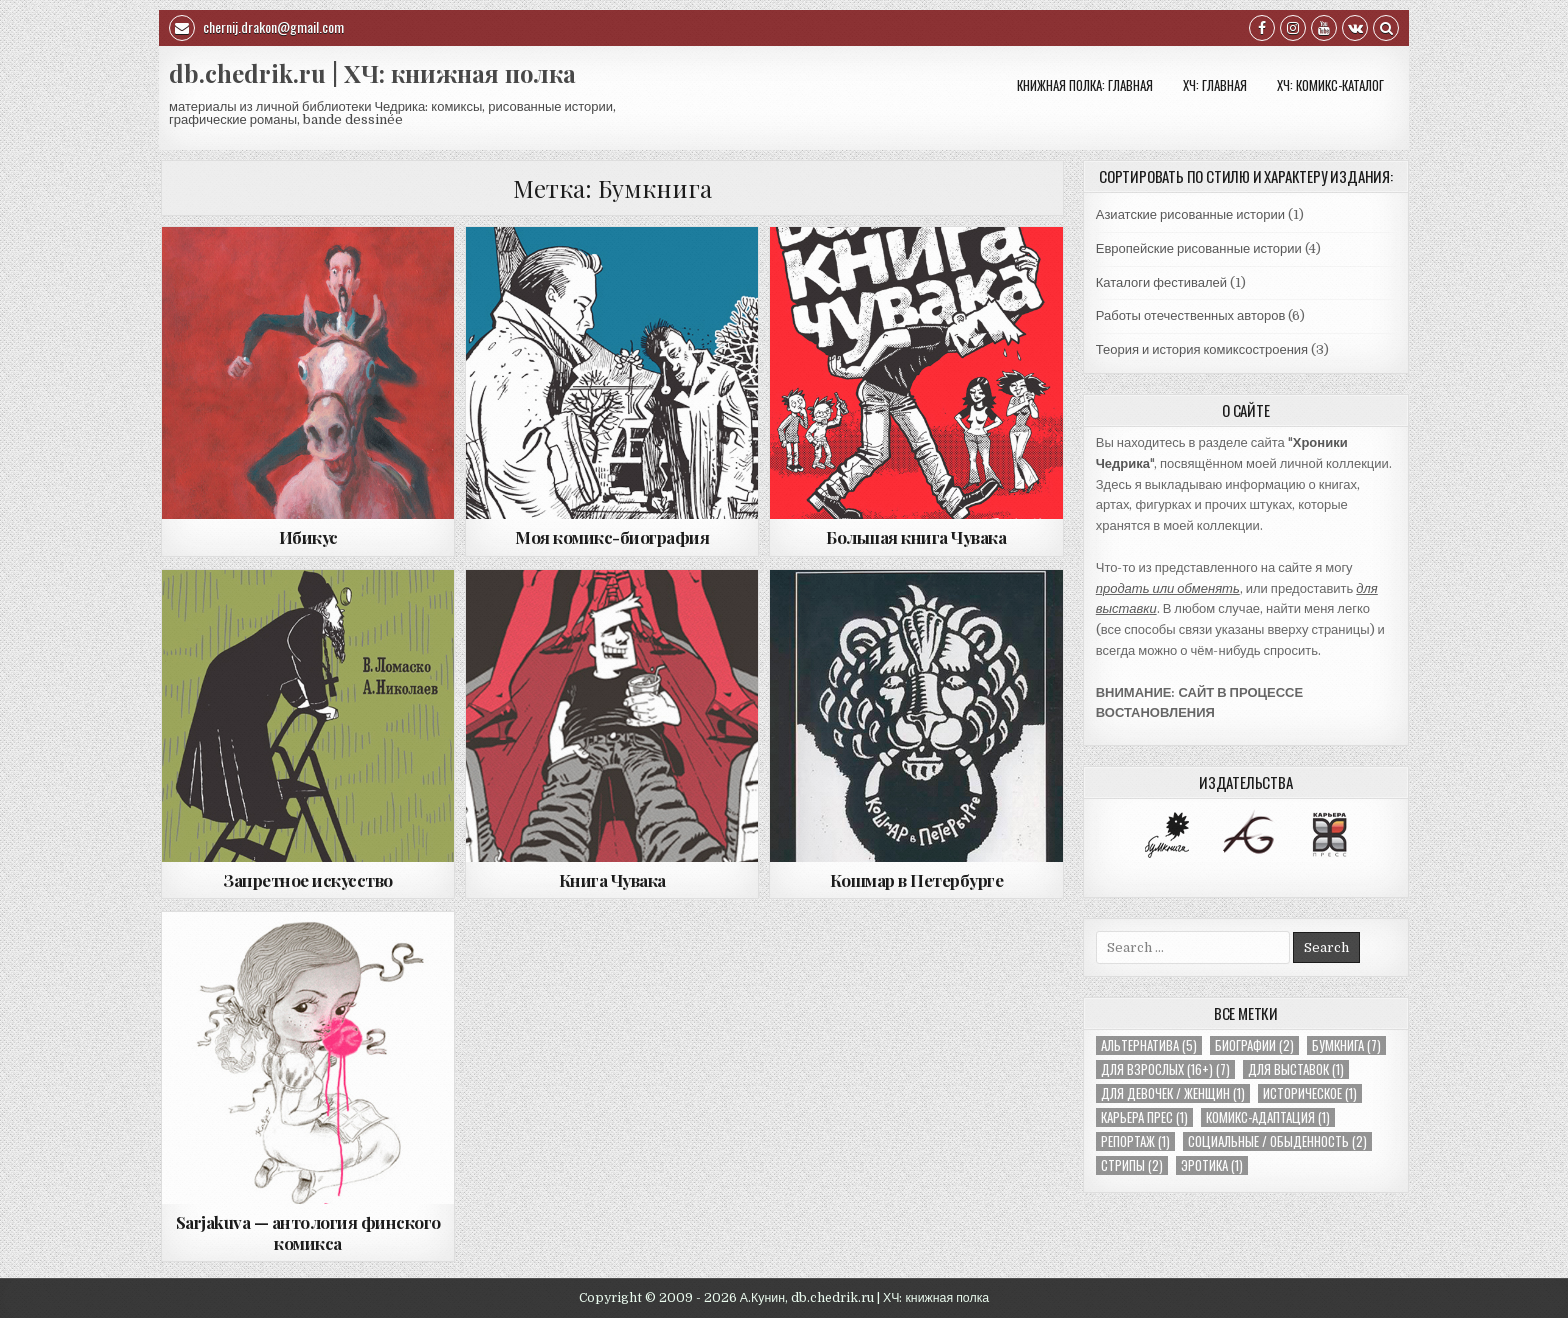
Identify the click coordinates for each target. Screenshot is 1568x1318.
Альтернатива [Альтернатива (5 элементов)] (1149, 1045)
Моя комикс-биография (612, 537)
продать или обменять (1168, 588)
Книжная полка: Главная (1085, 85)
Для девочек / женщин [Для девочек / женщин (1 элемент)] (1173, 1093)
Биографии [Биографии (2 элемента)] (1254, 1045)
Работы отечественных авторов (1191, 315)
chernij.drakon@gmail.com (256, 28)
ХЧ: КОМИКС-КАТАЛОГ (1330, 85)
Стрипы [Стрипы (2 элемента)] (1132, 1165)
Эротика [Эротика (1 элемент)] (1212, 1165)
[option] (1166, 835)
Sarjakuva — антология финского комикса (308, 1232)
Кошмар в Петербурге (917, 880)
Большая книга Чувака (916, 537)
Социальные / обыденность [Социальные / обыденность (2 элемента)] (1277, 1141)
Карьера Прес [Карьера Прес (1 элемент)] (1144, 1117)
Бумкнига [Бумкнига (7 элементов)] (1346, 1045)
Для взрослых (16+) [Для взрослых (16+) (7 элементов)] (1165, 1069)
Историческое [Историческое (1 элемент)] (1310, 1093)
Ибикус (308, 537)
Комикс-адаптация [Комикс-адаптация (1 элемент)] (1268, 1117)
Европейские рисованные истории (1199, 248)
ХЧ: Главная (1215, 85)
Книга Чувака (612, 880)
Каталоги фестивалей (1161, 282)
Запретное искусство (308, 880)
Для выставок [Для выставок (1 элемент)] (1296, 1069)
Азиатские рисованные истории (1190, 214)
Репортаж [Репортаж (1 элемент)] (1135, 1141)
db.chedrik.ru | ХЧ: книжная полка (372, 73)
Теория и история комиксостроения (1202, 349)
